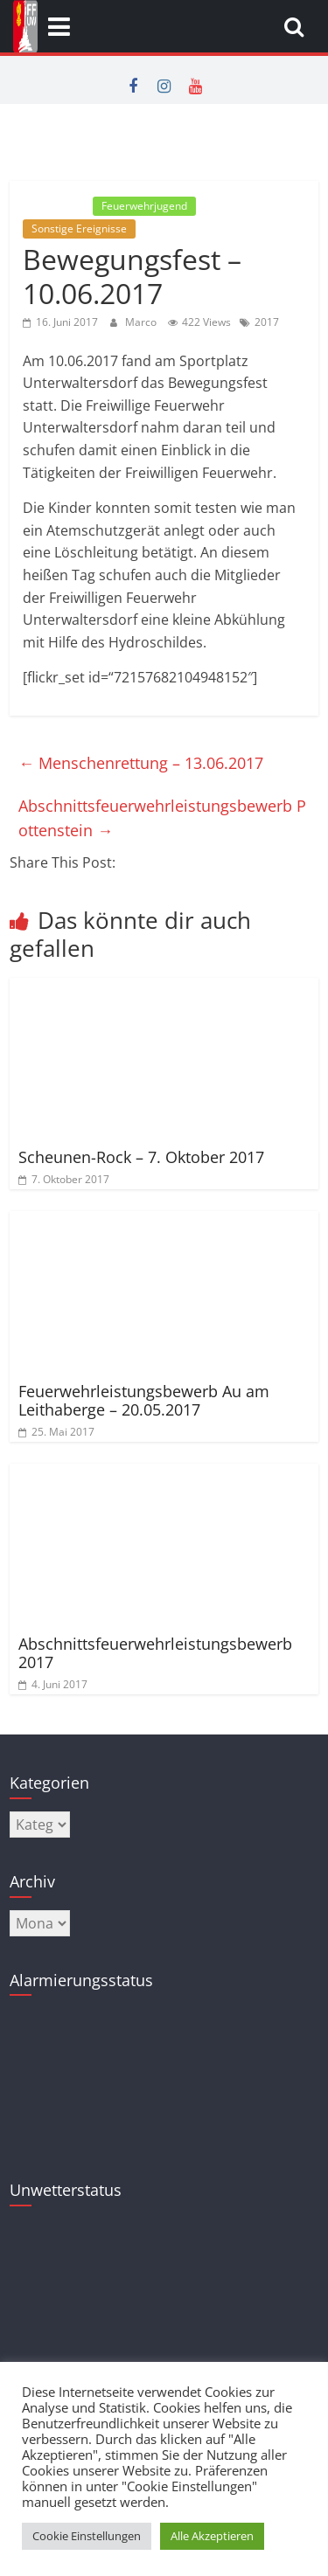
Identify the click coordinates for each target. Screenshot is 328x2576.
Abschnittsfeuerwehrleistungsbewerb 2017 (155, 1653)
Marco (142, 322)
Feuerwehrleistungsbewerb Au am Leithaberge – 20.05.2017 (143, 1401)
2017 (267, 322)
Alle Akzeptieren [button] (212, 2536)
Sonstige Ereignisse (79, 228)
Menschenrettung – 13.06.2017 (140, 762)
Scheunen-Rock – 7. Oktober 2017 (141, 1156)
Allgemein (55, 205)
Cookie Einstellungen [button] (86, 2536)
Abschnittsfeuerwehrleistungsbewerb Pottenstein (162, 818)
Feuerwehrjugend (144, 205)
